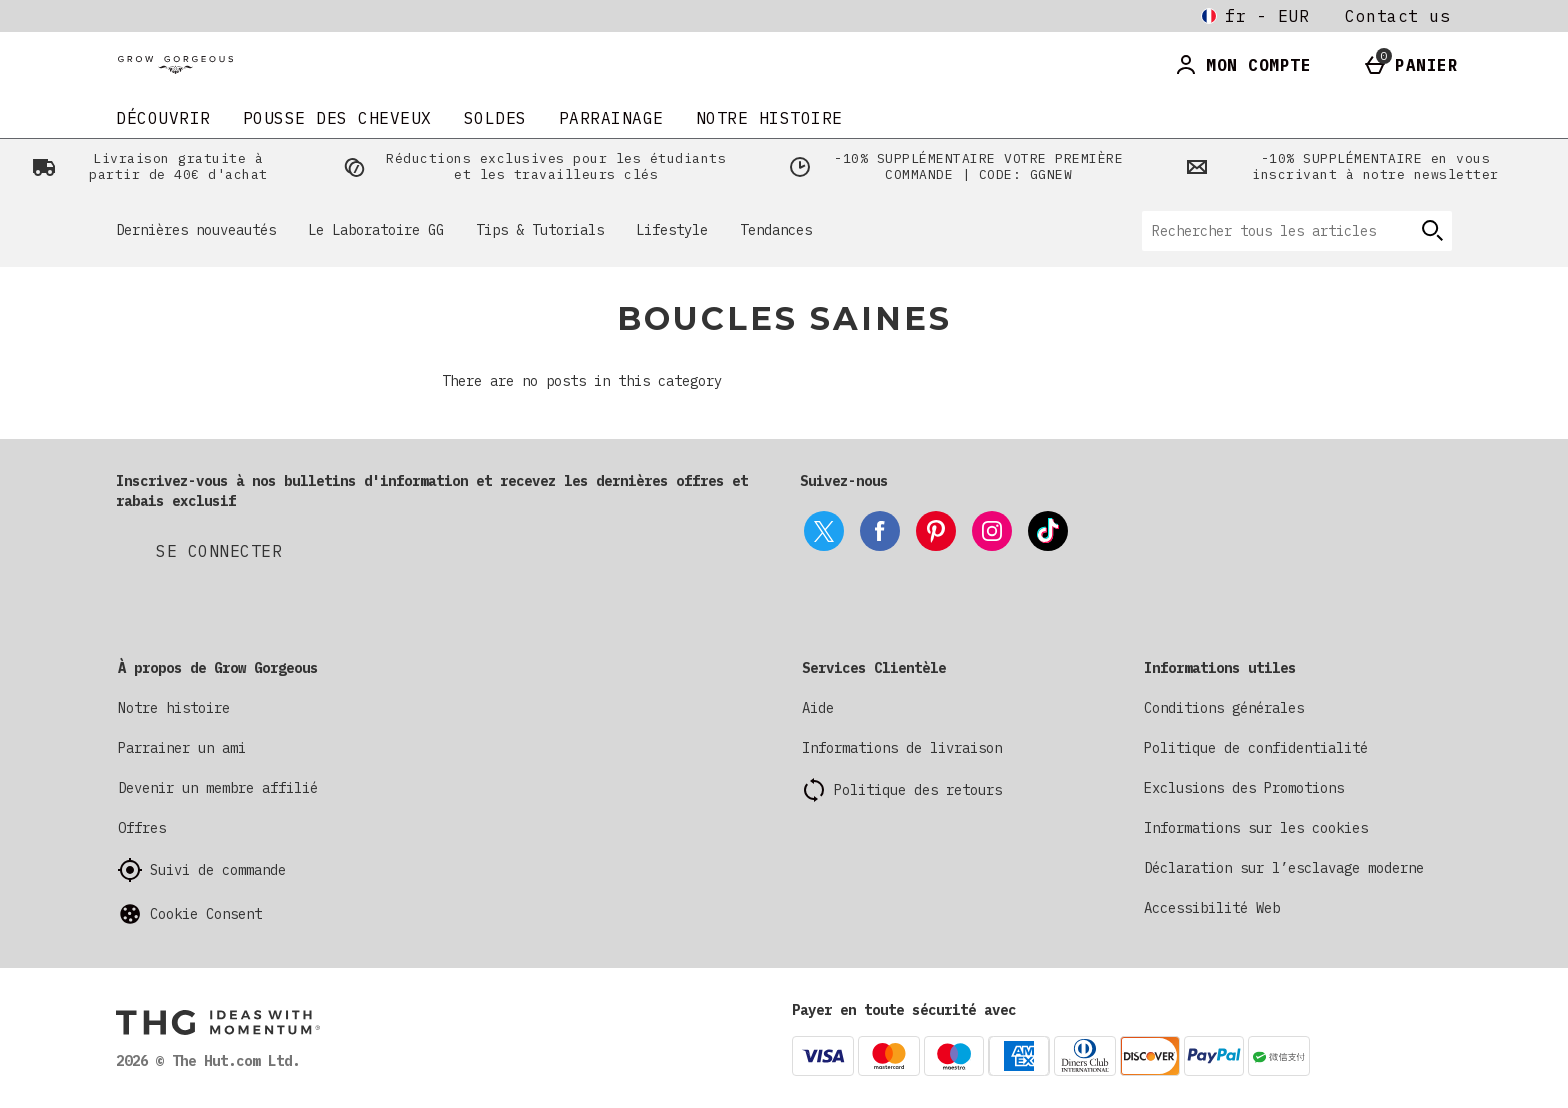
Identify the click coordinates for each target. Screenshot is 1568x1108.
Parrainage (611, 118)
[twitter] (824, 531)
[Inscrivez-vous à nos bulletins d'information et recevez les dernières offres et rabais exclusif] (219, 551)
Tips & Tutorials (540, 230)
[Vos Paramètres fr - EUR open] (1255, 16)
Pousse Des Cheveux (337, 118)
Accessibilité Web (1212, 908)
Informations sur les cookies (1256, 828)
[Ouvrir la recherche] (988, 65)
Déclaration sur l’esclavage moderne (1284, 868)
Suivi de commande (218, 870)
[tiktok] (1048, 531)
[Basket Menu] (1410, 65)
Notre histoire (769, 118)
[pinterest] (936, 531)
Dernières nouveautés (196, 230)
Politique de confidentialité (1256, 748)
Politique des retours (918, 790)
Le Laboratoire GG (376, 230)
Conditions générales (1224, 708)
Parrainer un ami (182, 748)
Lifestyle (672, 230)
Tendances (776, 230)
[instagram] (992, 531)
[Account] (1242, 65)
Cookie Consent (206, 914)
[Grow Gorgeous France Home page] (288, 65)
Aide (818, 708)
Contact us (1397, 16)
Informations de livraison (902, 748)
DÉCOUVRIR (163, 118)
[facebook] (880, 531)
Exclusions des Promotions (1244, 788)
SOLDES (495, 118)
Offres (142, 828)
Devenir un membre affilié (218, 788)
